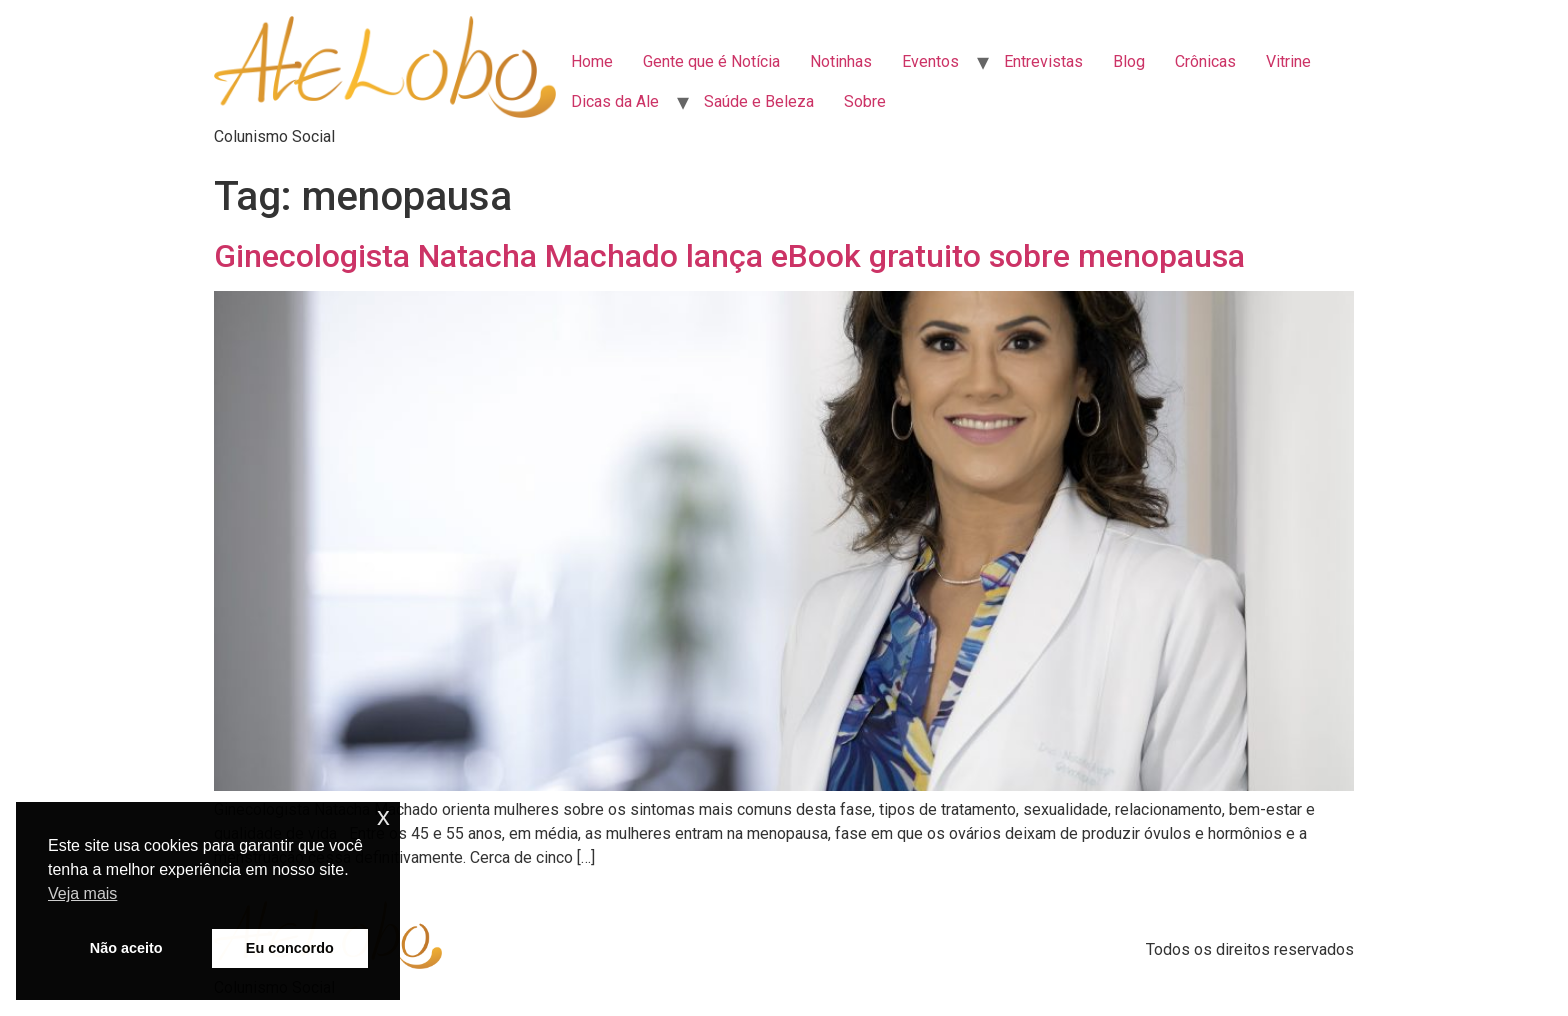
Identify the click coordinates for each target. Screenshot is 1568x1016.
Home (592, 61)
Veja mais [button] (82, 893)
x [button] (383, 816)
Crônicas (1205, 61)
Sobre (865, 101)
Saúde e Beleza (759, 101)
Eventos (930, 61)
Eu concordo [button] (290, 948)
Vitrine (1288, 61)
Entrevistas (1043, 61)
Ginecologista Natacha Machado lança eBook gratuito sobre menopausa (729, 256)
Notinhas (841, 61)
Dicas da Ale (615, 101)
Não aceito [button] (126, 948)
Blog (1129, 61)
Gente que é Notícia (711, 61)
